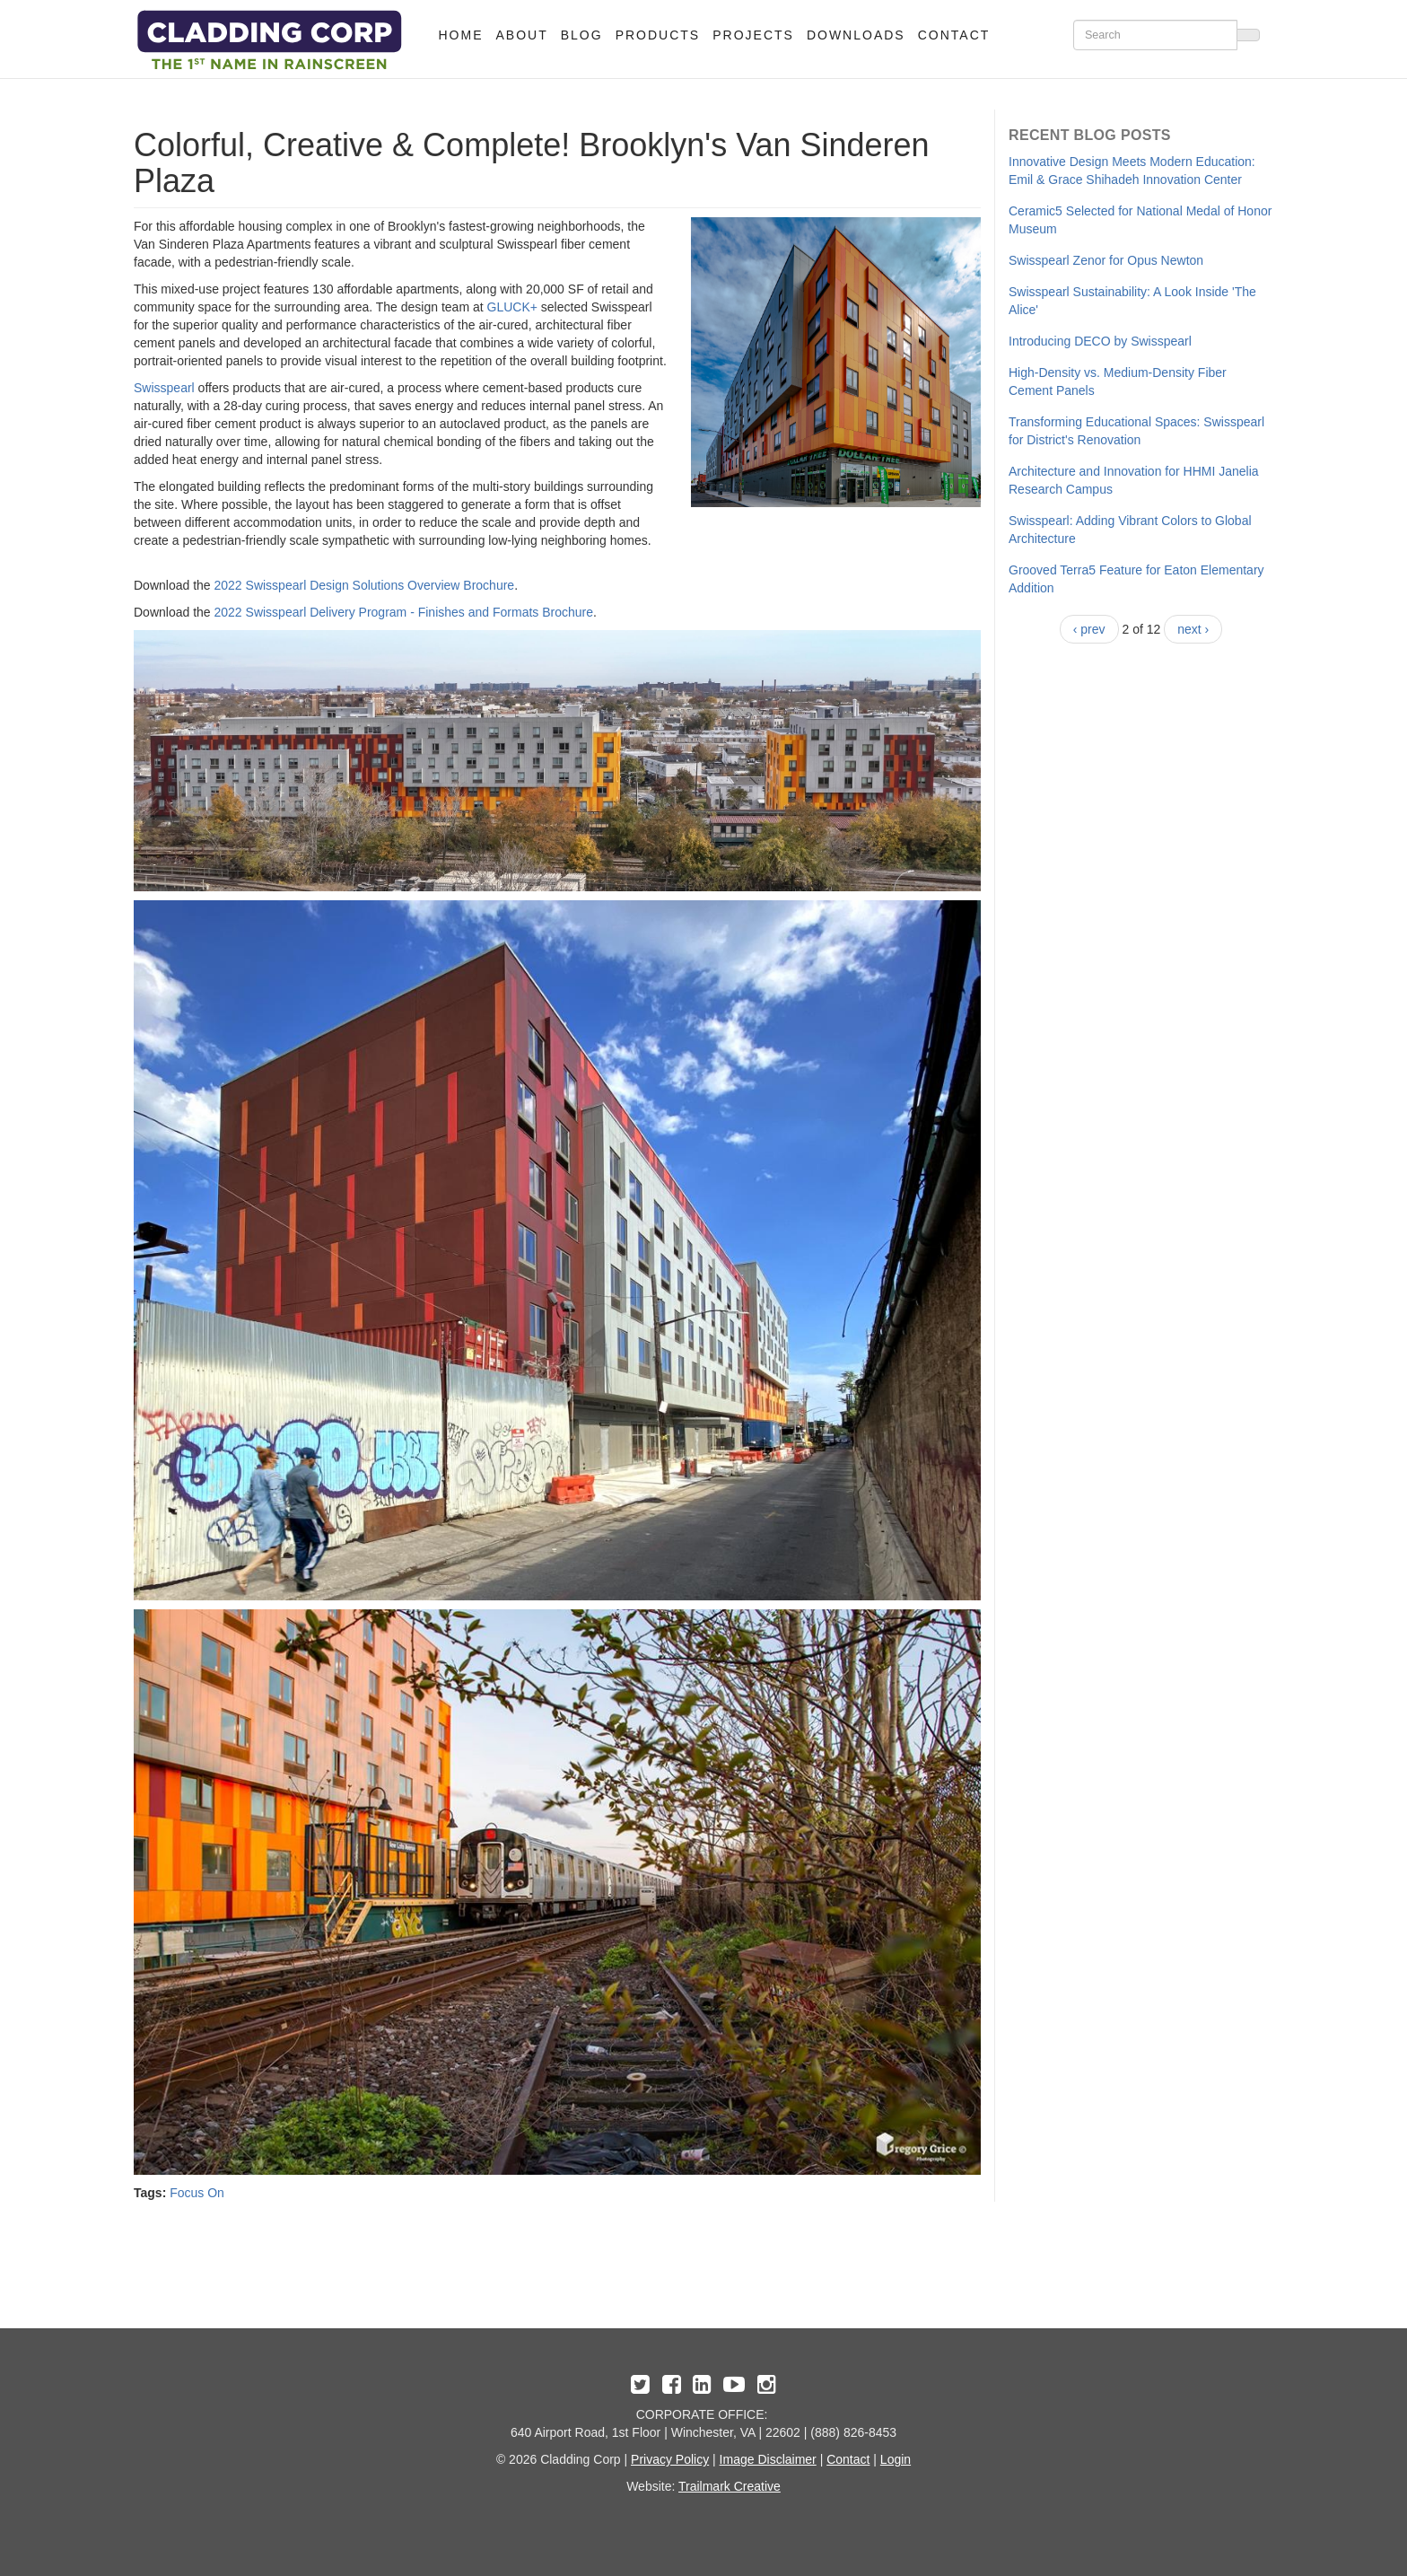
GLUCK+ (512, 307)
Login (895, 2459)
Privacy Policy (670, 2459)
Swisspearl (164, 388)
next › (1193, 629)
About (522, 35)
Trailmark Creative (729, 2486)
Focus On (197, 2193)
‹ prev (1089, 629)
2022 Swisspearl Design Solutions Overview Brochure (364, 585)
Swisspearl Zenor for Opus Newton (1106, 260)
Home (461, 35)
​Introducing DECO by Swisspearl (1100, 341)
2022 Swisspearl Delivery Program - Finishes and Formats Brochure (404, 612)
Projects (753, 35)
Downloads (856, 35)
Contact (954, 35)
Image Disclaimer (768, 2459)
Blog (582, 35)
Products (658, 35)
